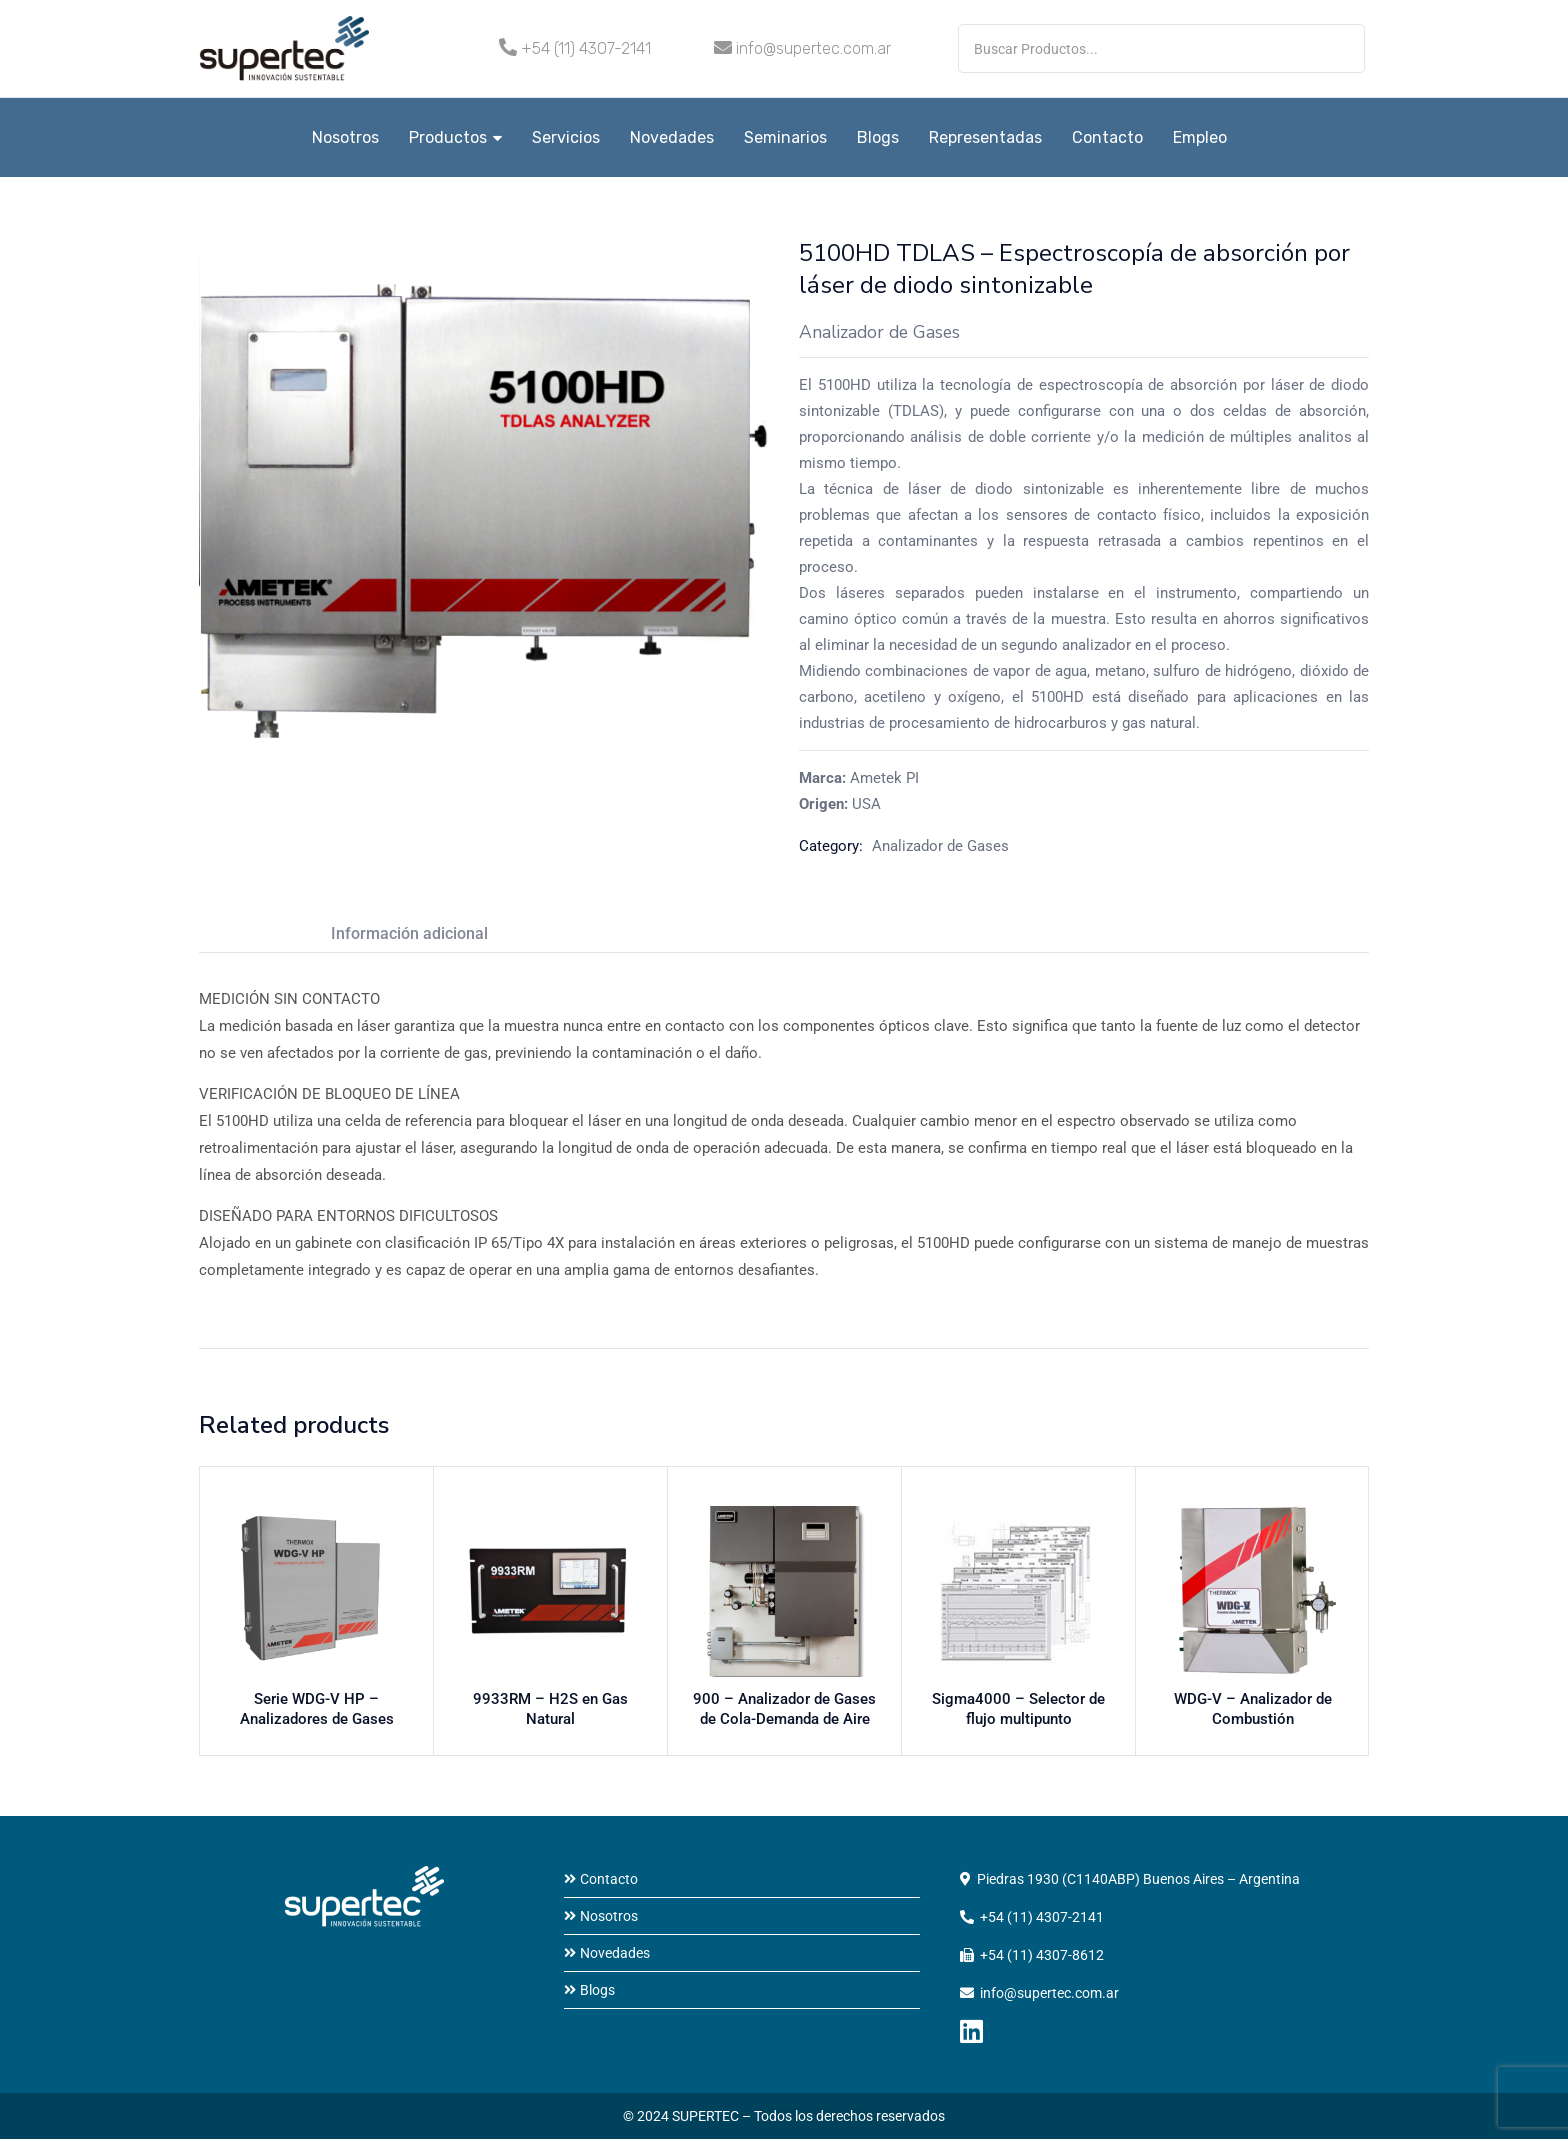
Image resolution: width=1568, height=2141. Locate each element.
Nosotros (345, 137)
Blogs (878, 137)
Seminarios (785, 137)
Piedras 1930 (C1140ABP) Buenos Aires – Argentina (1138, 1881)
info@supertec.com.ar (813, 48)
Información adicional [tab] (409, 933)
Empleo (1200, 137)
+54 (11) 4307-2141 (586, 48)
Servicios (566, 137)
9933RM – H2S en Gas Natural (551, 1706)
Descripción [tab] (241, 933)
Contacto (1107, 137)
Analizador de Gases (940, 846)
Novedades (672, 137)
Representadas (985, 137)
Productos (455, 137)
